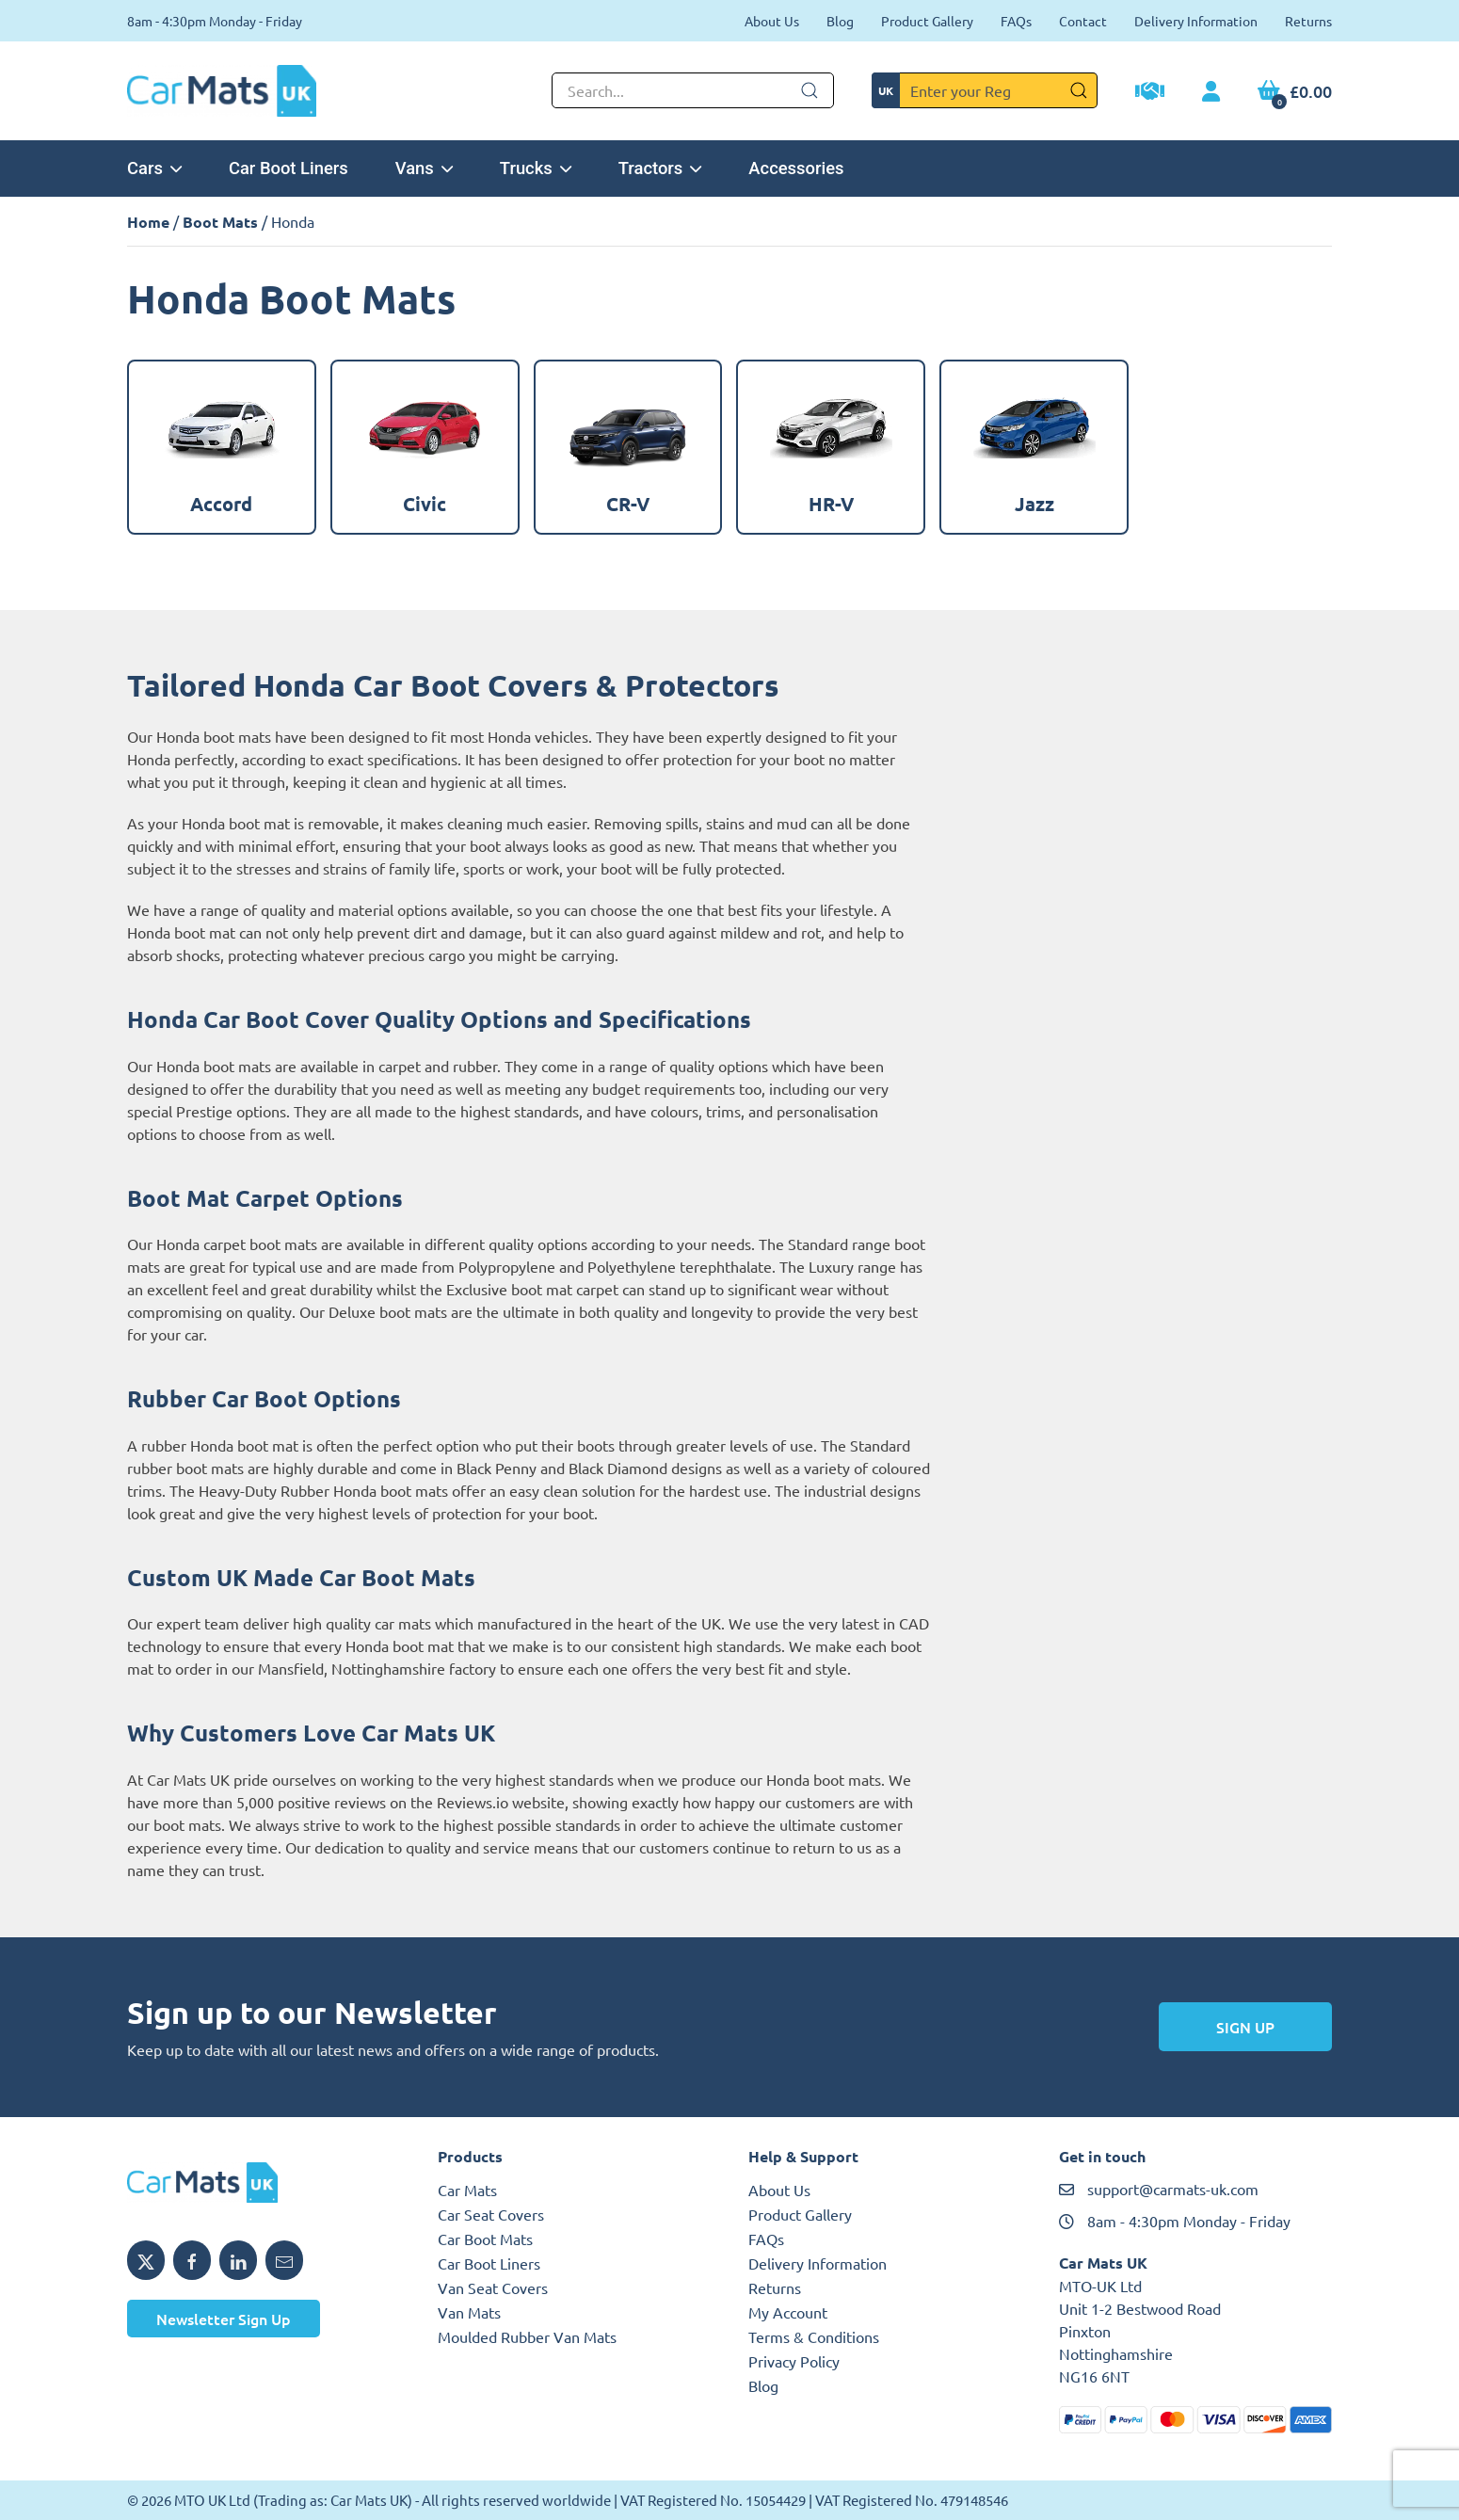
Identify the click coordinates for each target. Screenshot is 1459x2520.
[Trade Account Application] (1149, 93)
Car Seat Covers (491, 2214)
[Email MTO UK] (284, 2260)
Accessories (795, 168)
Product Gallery (927, 20)
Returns (1308, 20)
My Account (787, 2312)
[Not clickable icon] (693, 90)
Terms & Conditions (813, 2336)
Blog (840, 20)
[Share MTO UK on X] (146, 2260)
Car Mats (467, 2189)
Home (148, 222)
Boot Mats (220, 222)
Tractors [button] (660, 168)
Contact (1083, 20)
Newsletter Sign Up (223, 2318)
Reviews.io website (501, 1801)
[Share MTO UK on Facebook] (192, 2260)
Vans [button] (424, 168)
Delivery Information (1196, 20)
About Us (772, 20)
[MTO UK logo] (263, 2183)
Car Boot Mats (485, 2238)
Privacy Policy (794, 2360)
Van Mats (469, 2312)
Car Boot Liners (288, 168)
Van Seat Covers (493, 2287)
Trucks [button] (535, 168)
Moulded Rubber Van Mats (527, 2336)
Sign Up (1245, 2026)
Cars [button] (154, 168)
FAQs (1016, 20)
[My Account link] (1211, 92)
